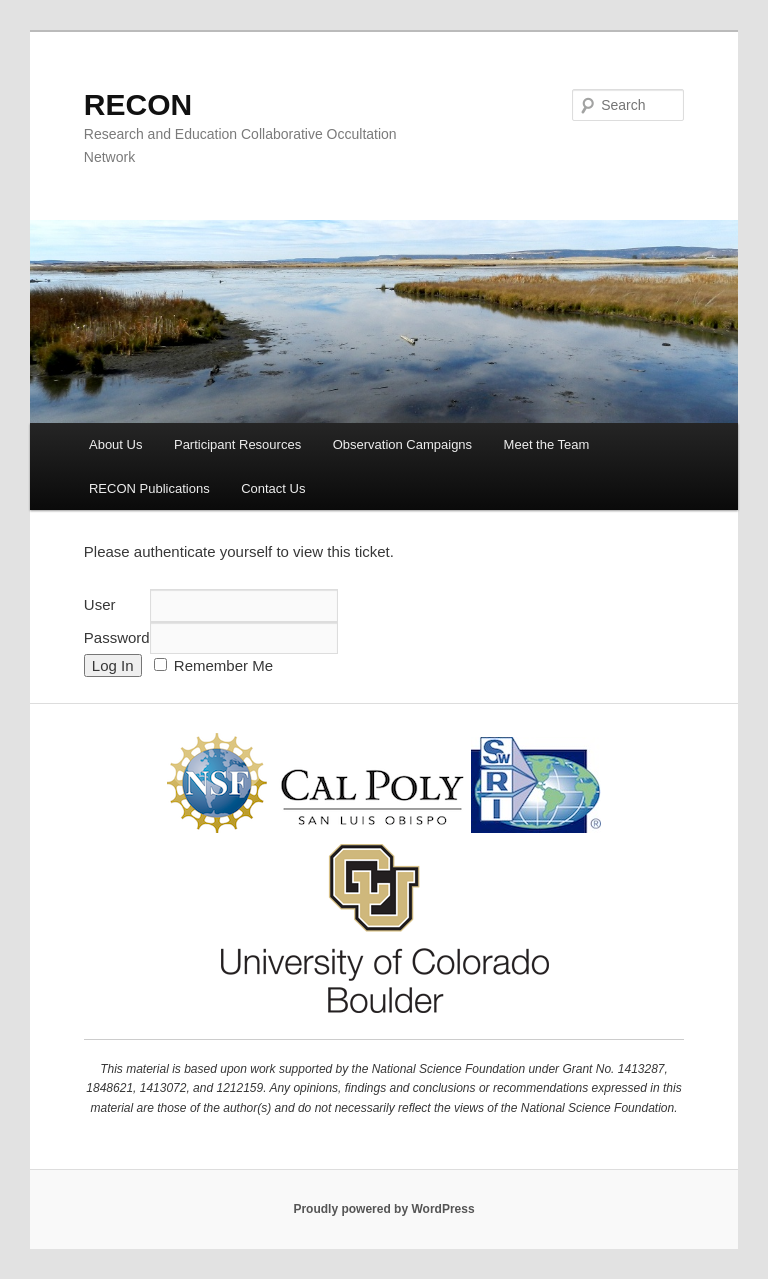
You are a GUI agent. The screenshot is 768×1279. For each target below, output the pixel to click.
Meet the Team (547, 444)
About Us (115, 444)
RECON (138, 104)
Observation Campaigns (402, 444)
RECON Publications (149, 488)
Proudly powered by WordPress (383, 1209)
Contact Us (273, 488)
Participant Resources (237, 444)
